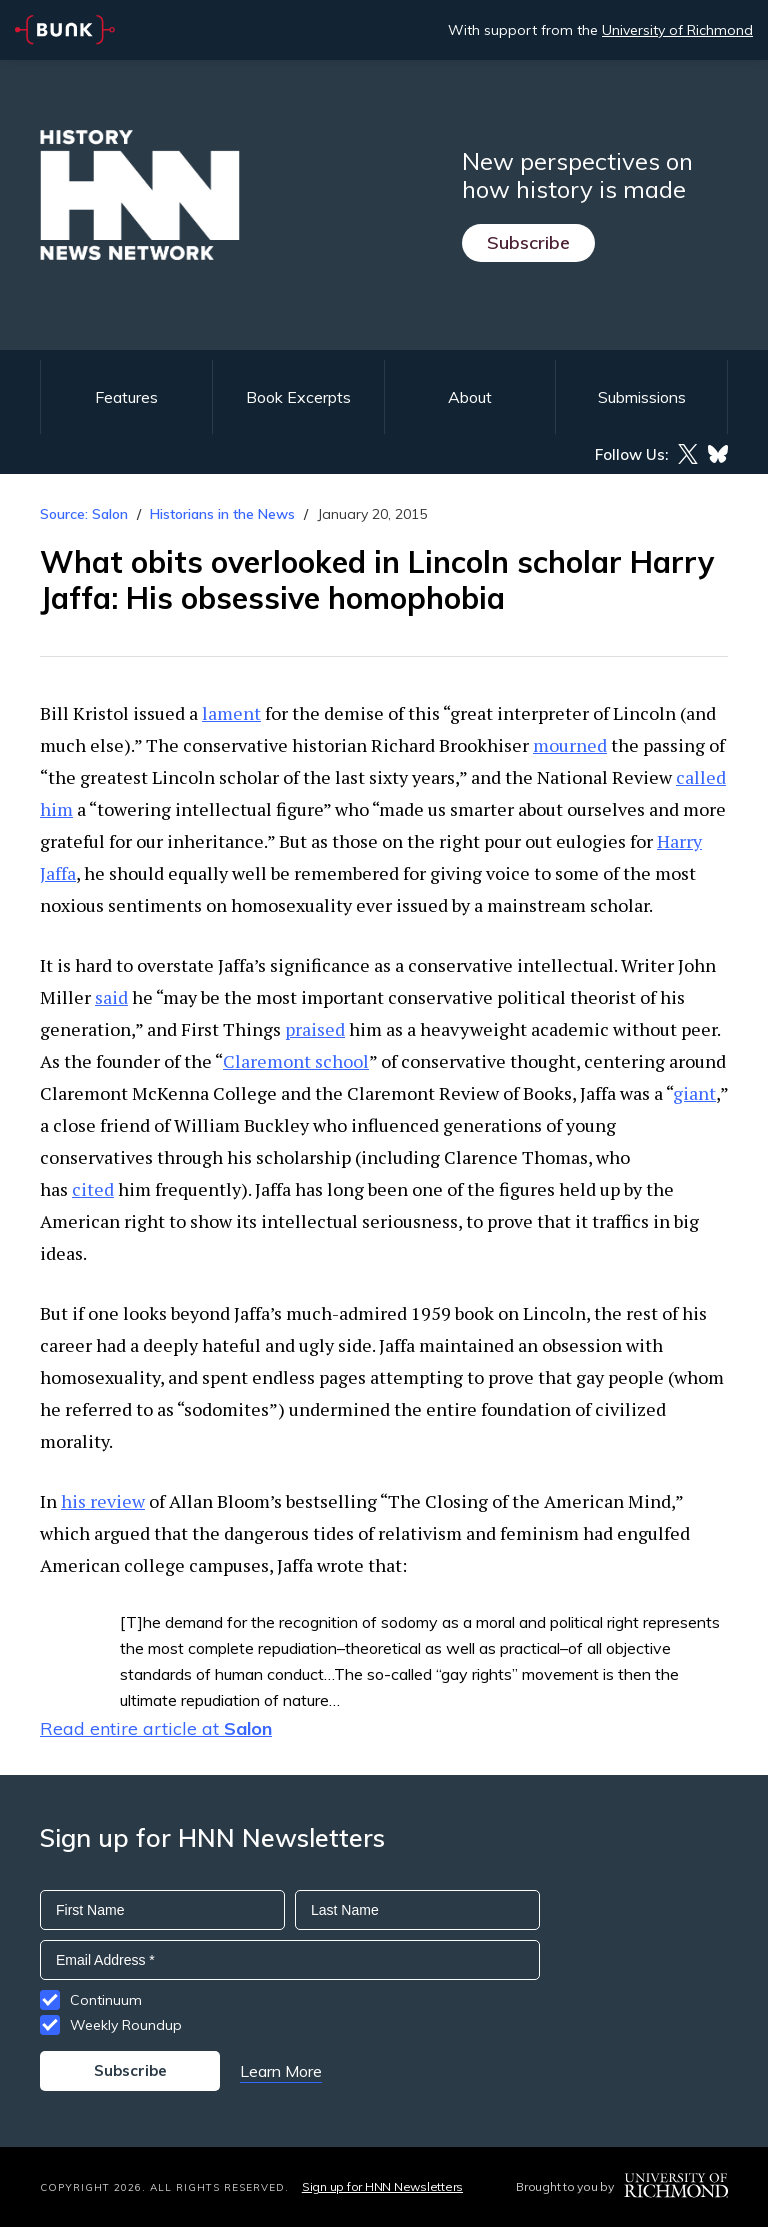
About (470, 397)
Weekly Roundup (126, 2025)
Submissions (642, 397)
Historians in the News (222, 514)
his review (103, 1501)
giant (694, 1093)
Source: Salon (84, 514)
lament (231, 713)
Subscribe (528, 242)
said (111, 997)
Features (126, 397)
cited (93, 1189)
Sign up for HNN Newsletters (382, 2186)
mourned (570, 745)
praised (315, 1029)
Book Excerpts (298, 397)
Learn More (281, 2071)
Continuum (106, 2000)
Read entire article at (156, 1728)
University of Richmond (677, 30)
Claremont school (296, 1061)
